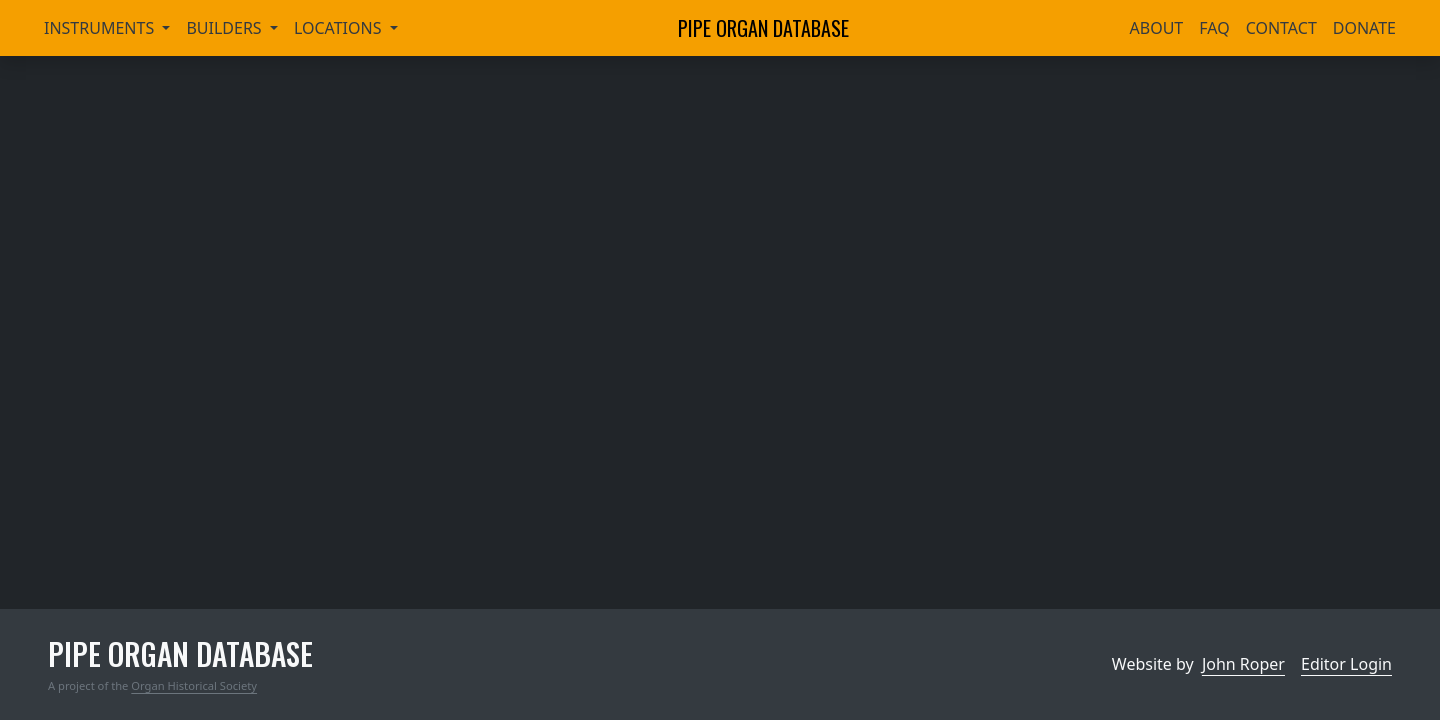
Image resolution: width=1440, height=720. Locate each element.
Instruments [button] (101, 28)
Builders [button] (225, 28)
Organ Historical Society (194, 685)
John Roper (1243, 664)
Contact (1281, 28)
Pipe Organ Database (763, 28)
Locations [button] (340, 28)
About (1157, 28)
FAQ (1214, 28)
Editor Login (1346, 664)
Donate (1364, 28)
